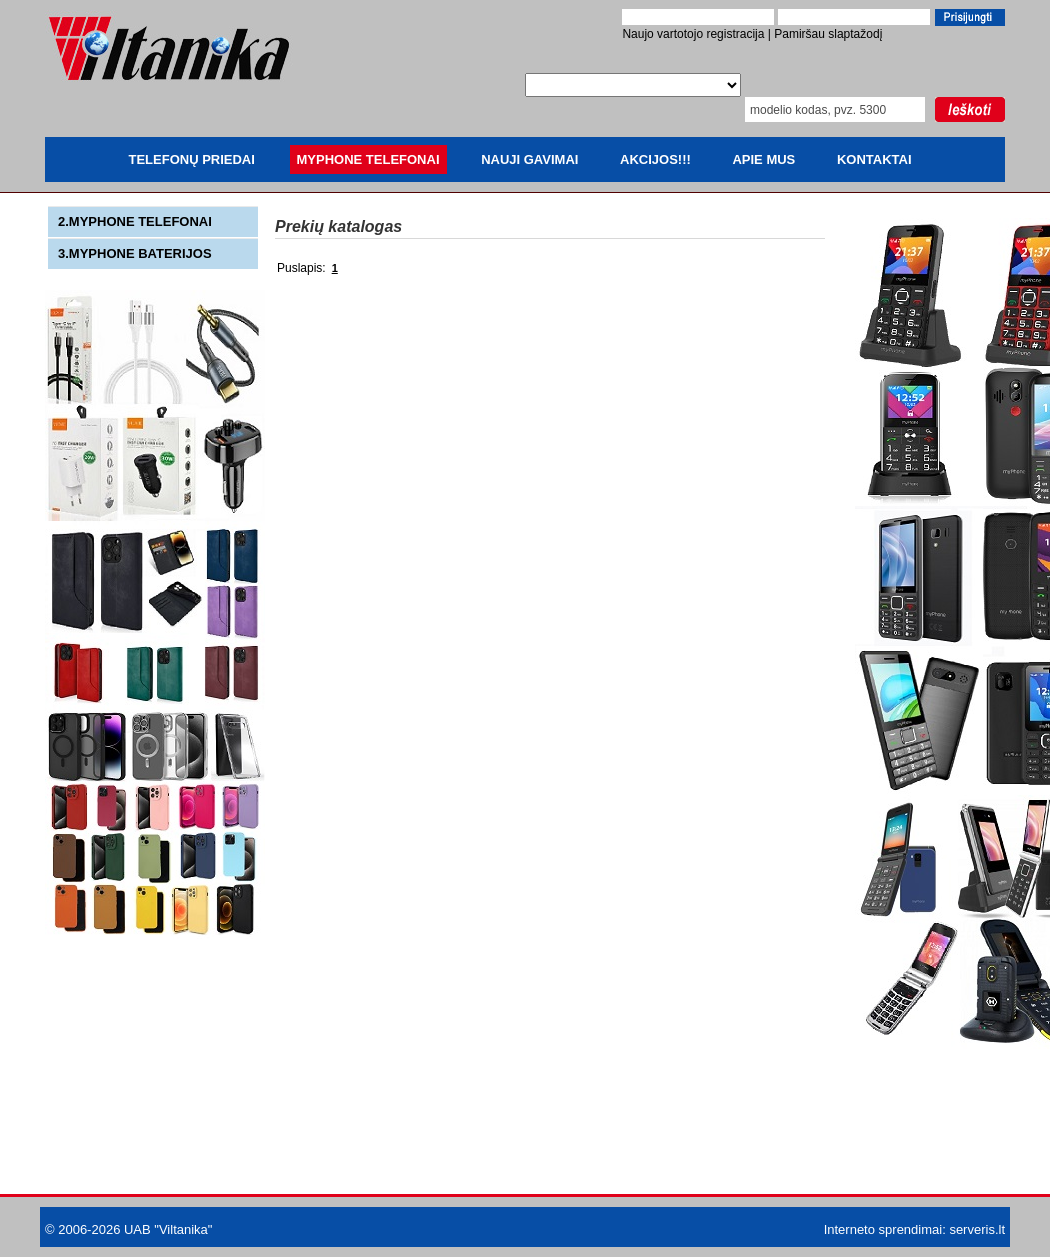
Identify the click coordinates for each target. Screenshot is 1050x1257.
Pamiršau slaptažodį (828, 34)
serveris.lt (977, 1229)
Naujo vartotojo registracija (693, 34)
